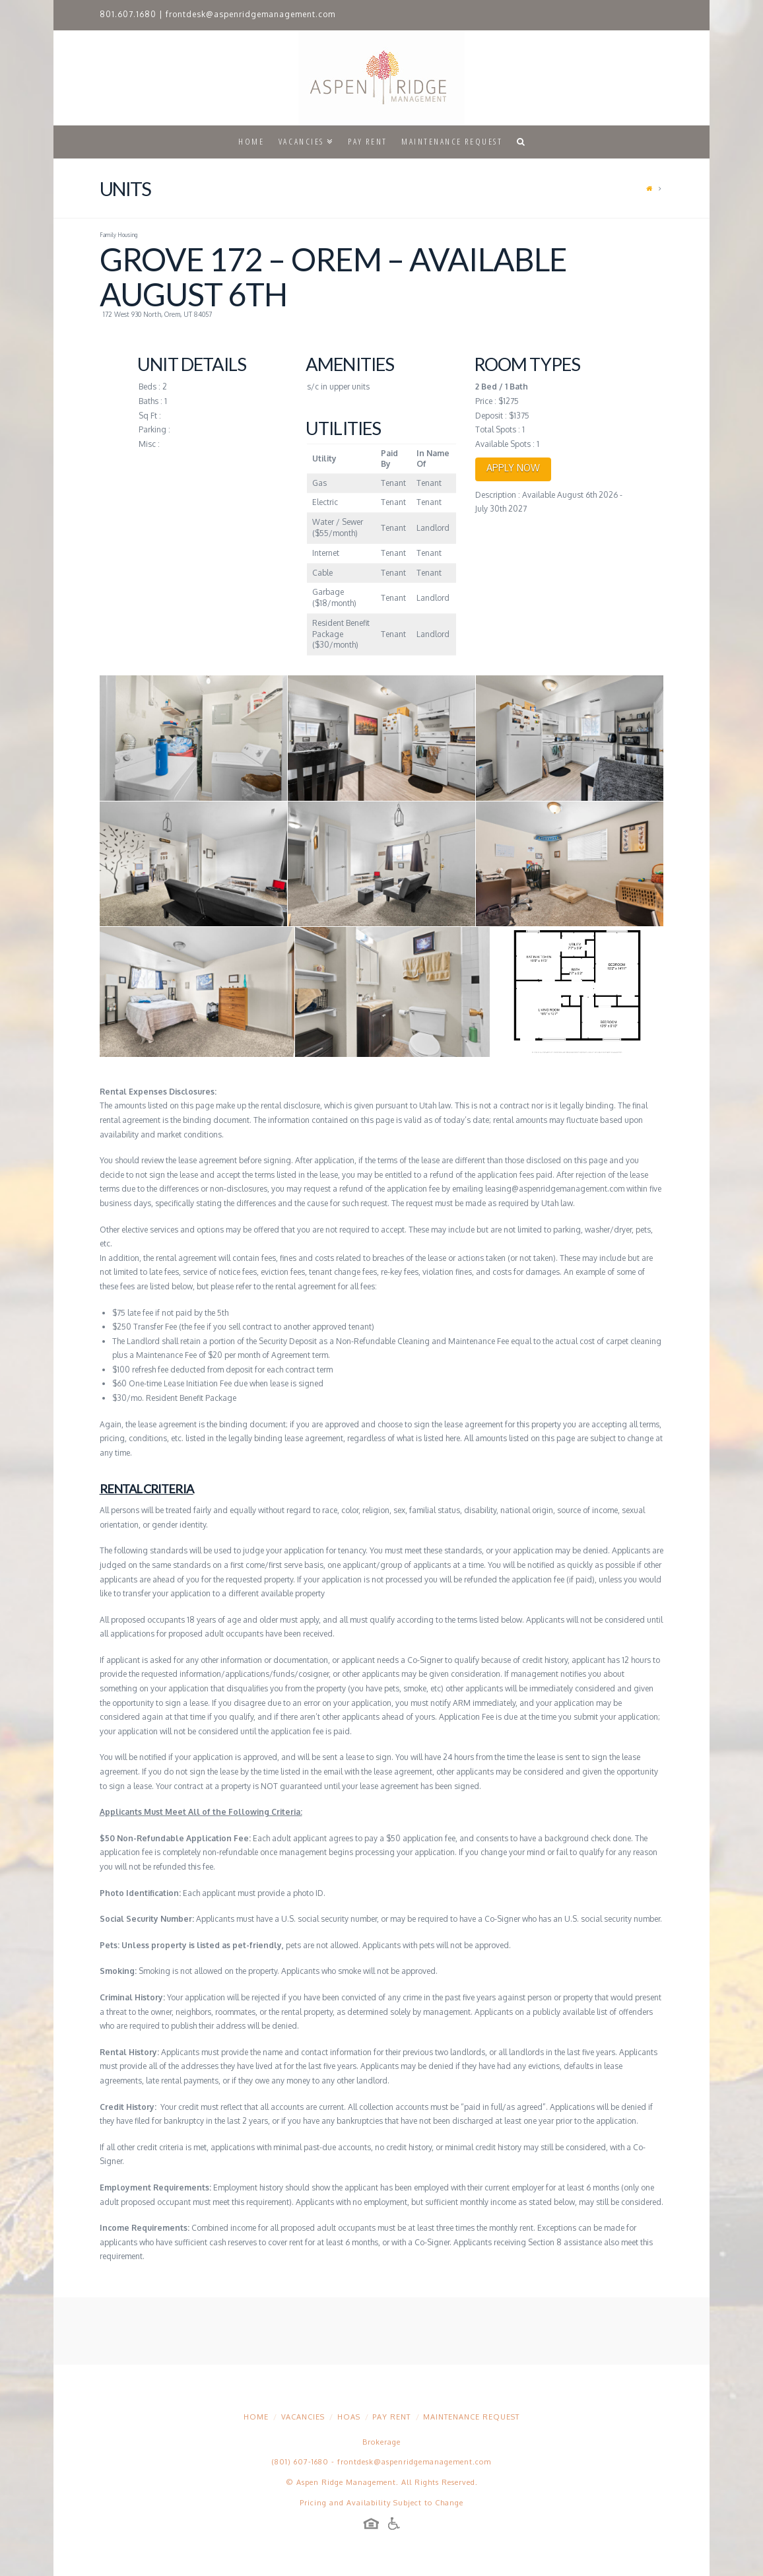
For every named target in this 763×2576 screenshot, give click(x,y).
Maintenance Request (471, 2417)
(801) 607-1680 (300, 2461)
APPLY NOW (513, 467)
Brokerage (381, 2442)
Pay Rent (391, 2417)
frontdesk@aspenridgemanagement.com (250, 14)
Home (256, 2417)
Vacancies (303, 2417)
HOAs (348, 2417)
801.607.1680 (128, 14)
